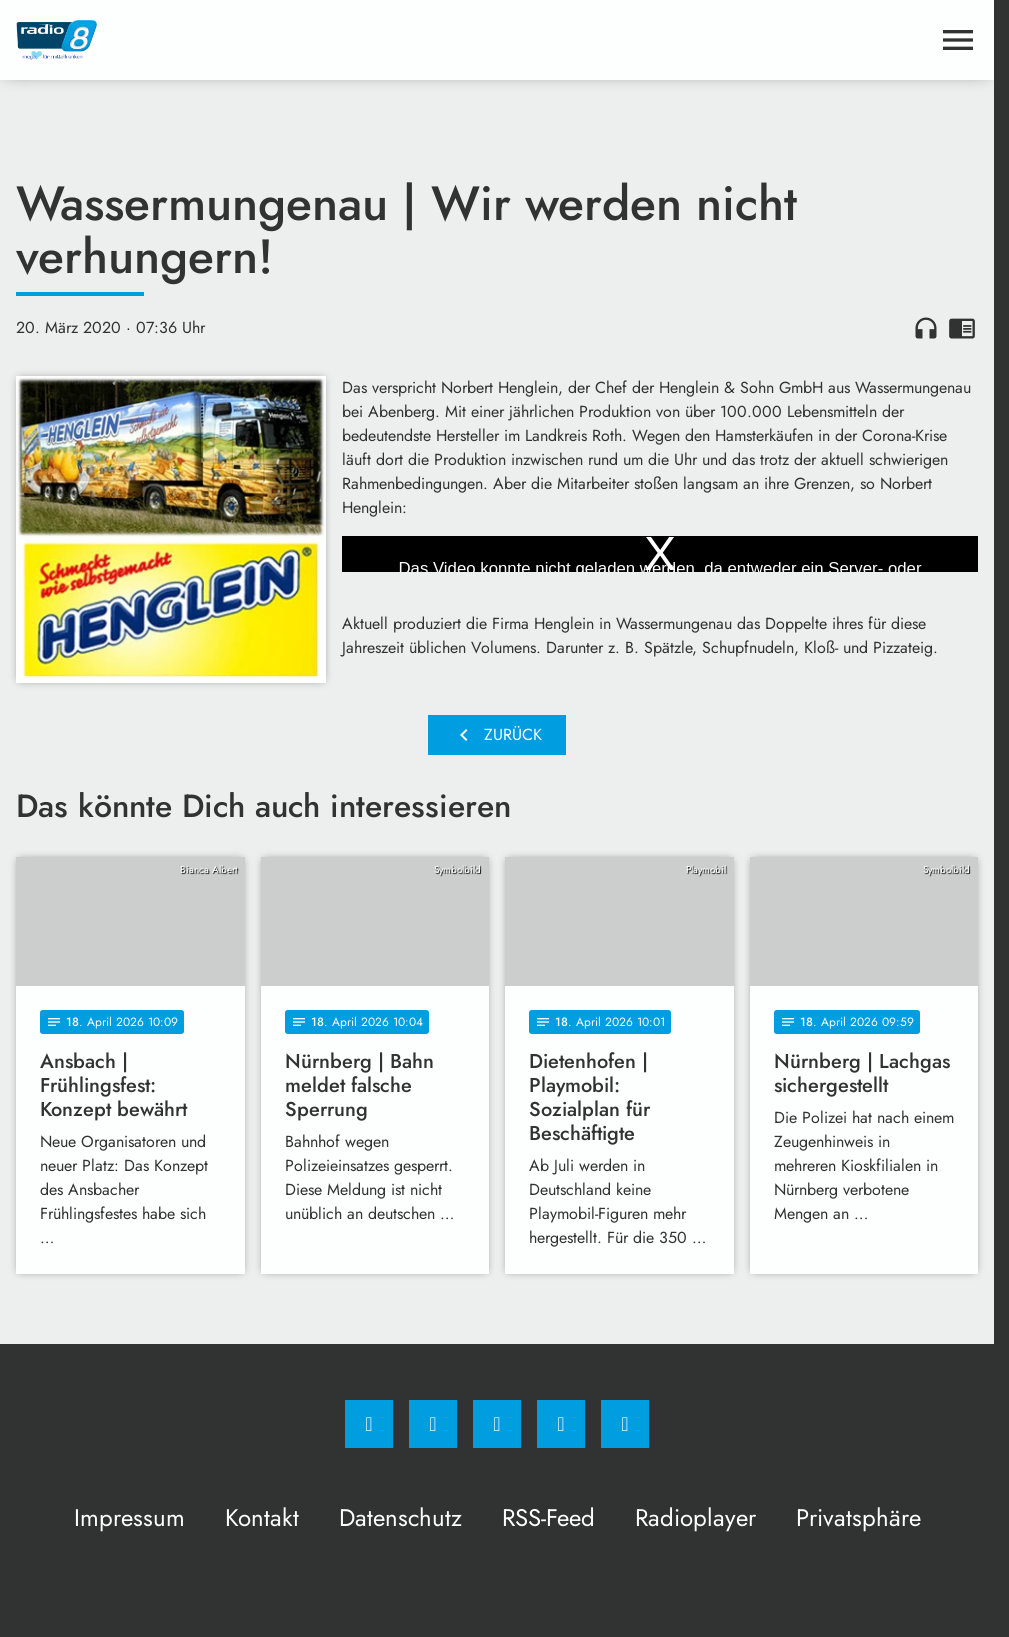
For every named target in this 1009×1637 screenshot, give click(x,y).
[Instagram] (433, 1424)
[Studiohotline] (561, 1424)
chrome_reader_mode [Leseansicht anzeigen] (962, 328)
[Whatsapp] (497, 1424)
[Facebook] (369, 1424)
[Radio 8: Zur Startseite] (256, 40)
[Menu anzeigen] (958, 40)
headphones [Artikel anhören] (926, 328)
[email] (625, 1424)
